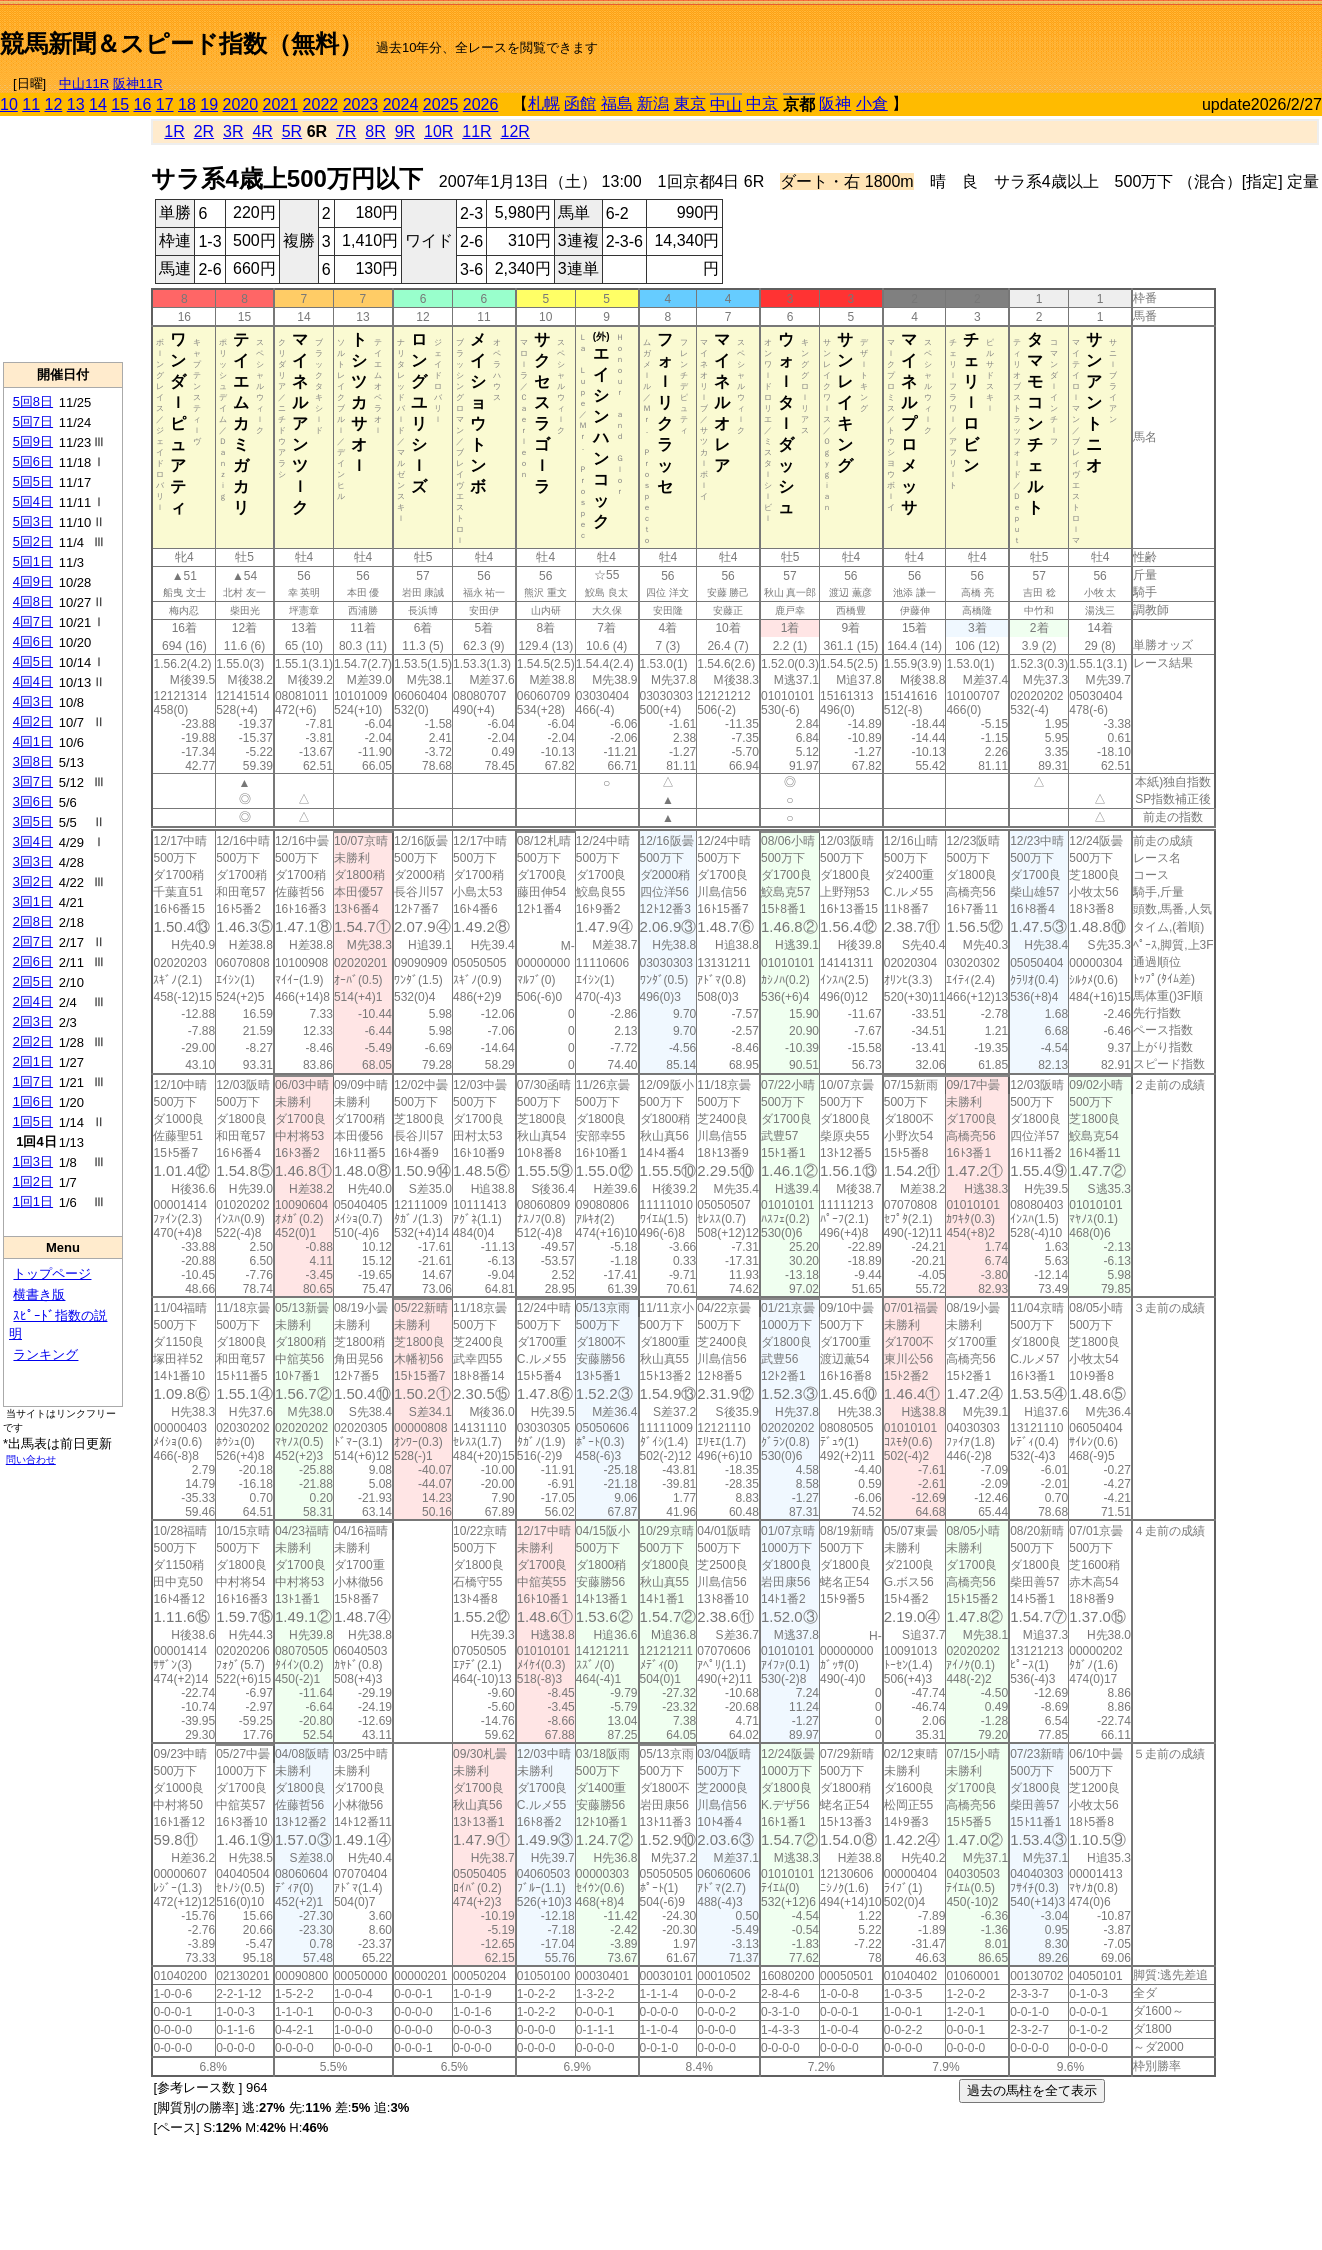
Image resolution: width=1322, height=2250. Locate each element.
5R (292, 131)
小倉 (872, 103)
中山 (726, 104)
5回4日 (33, 501)
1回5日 (33, 1121)
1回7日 (33, 1081)
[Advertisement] (1088, 36)
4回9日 (33, 581)
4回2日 (33, 721)
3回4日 (33, 841)
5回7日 (33, 421)
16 (143, 104)
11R (476, 131)
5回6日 (33, 461)
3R (233, 131)
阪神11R (138, 83)
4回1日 (33, 741)
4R (262, 131)
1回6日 (33, 1101)
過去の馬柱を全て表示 (1032, 2090)
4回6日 (33, 641)
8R (375, 131)
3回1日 (33, 901)
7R (346, 131)
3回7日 (33, 781)
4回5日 (33, 661)
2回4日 (33, 1001)
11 (31, 104)
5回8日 (33, 401)
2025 (441, 104)
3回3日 (33, 861)
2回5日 (33, 981)
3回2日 (33, 881)
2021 (281, 104)
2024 (401, 104)
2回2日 (33, 1041)
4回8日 (33, 601)
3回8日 (33, 761)
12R (515, 131)
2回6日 (33, 961)
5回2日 (33, 541)
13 (76, 104)
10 (9, 104)
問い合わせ (31, 1459)
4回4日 (33, 681)
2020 (241, 104)
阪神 (835, 103)
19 (209, 104)
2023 (361, 104)
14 (98, 104)
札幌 (544, 103)
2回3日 (33, 1021)
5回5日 (33, 481)
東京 (690, 103)
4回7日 (33, 621)
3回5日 (33, 821)
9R (405, 131)
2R (204, 131)
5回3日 (33, 521)
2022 (321, 104)
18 (187, 104)
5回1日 (33, 561)
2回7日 (33, 941)
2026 (481, 104)
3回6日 (33, 801)
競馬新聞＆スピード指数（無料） (181, 43)
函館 (580, 103)
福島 (617, 103)
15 (120, 104)
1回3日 (33, 1161)
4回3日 (33, 701)
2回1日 (33, 1061)
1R (174, 131)
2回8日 (33, 921)
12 (54, 104)
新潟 (653, 103)
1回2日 (33, 1181)
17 (165, 104)
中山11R (84, 83)
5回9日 (33, 441)
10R (438, 131)
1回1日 (33, 1201)
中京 (762, 103)
